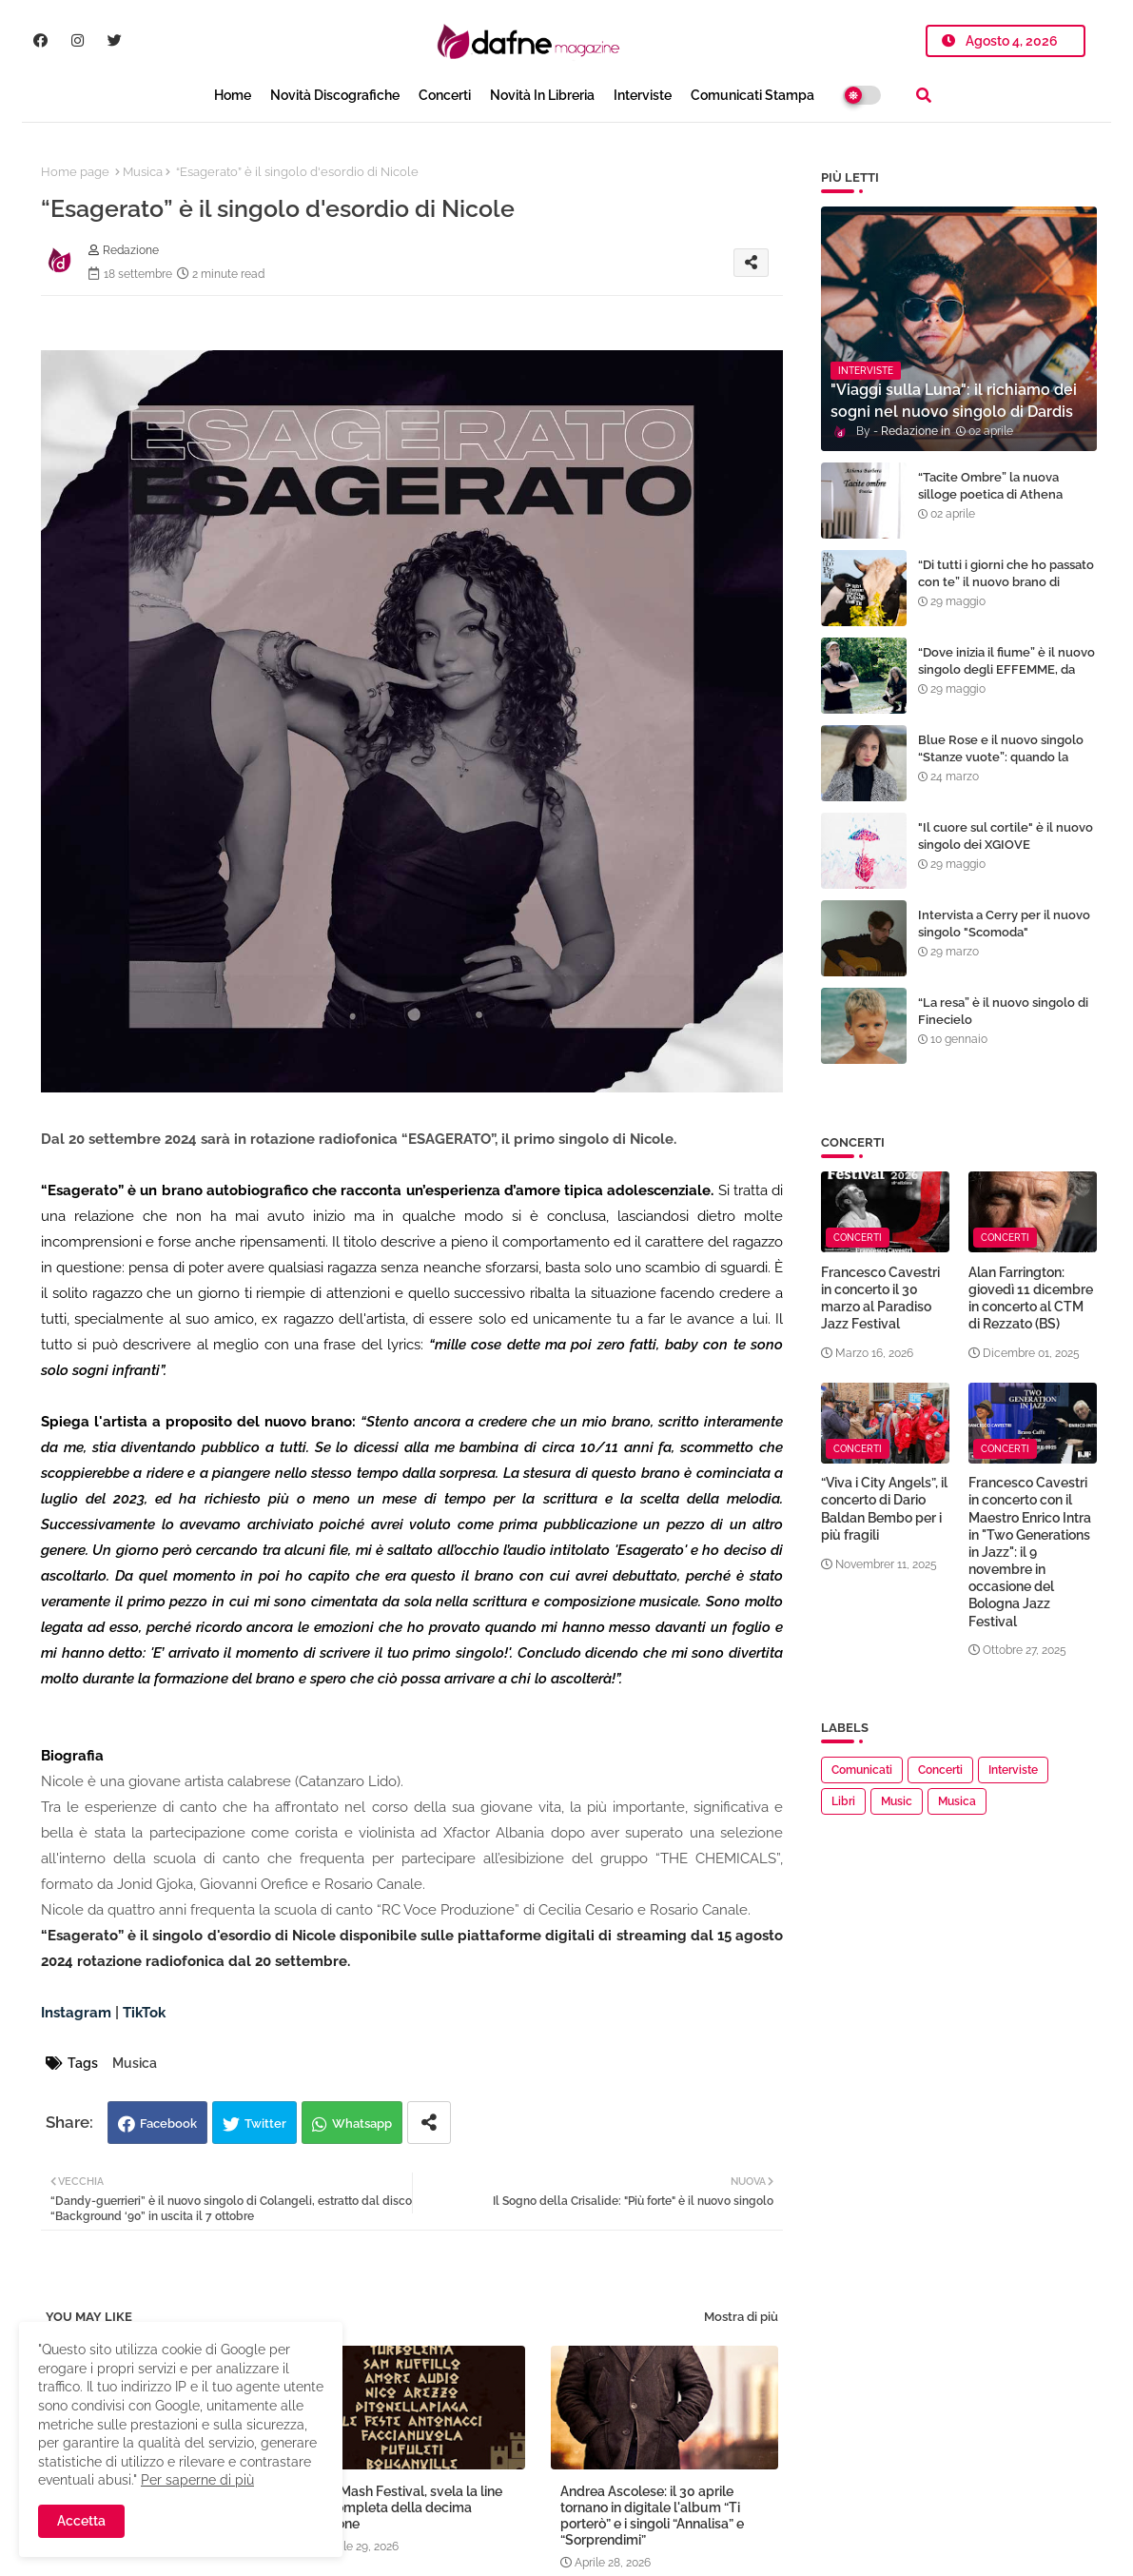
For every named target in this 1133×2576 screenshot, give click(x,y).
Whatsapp (362, 2123)
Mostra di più (741, 2317)
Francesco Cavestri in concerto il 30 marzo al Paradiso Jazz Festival (880, 1298)
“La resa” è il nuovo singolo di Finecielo (1003, 1011)
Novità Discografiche (335, 95)
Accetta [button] (81, 2520)
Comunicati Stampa (752, 95)
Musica (143, 172)
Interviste (643, 95)
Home (232, 95)
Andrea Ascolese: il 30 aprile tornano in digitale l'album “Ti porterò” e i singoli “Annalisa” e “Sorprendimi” (652, 2515)
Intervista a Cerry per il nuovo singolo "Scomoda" (1004, 923)
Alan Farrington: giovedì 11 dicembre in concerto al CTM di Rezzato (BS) (1030, 1298)
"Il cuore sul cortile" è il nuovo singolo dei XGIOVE (1005, 836)
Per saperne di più (197, 2480)
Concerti (445, 95)
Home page (75, 172)
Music (896, 1801)
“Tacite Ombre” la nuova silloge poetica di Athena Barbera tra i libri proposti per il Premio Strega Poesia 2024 (1003, 503)
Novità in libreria (542, 95)
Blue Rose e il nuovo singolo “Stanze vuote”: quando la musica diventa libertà (1001, 757)
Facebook (168, 2123)
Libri (843, 1801)
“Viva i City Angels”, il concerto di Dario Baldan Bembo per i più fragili (884, 1509)
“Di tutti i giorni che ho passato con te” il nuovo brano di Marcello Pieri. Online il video (1006, 582)
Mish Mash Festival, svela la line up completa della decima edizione (405, 2507)
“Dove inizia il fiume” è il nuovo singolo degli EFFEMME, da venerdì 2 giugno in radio (1006, 669)
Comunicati (861, 1770)
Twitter (265, 2123)
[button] (924, 95)
